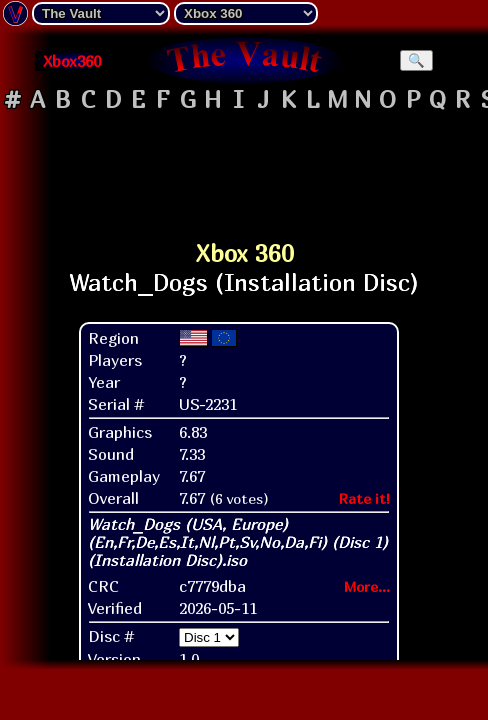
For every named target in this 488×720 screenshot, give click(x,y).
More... (367, 586)
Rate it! (364, 498)
